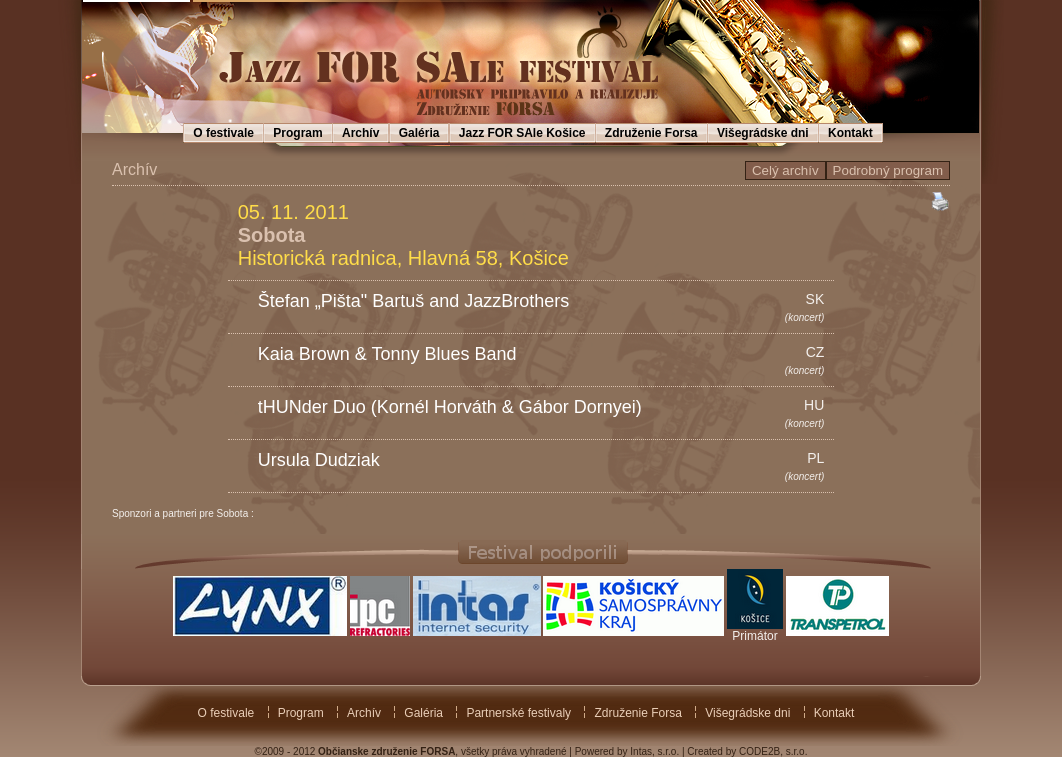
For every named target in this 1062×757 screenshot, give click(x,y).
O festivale (223, 133)
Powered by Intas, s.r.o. (627, 751)
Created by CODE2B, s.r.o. (747, 751)
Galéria (419, 133)
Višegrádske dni (763, 133)
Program (297, 133)
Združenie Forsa (651, 133)
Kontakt (850, 133)
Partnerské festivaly (518, 713)
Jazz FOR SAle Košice (522, 133)
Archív (360, 133)
